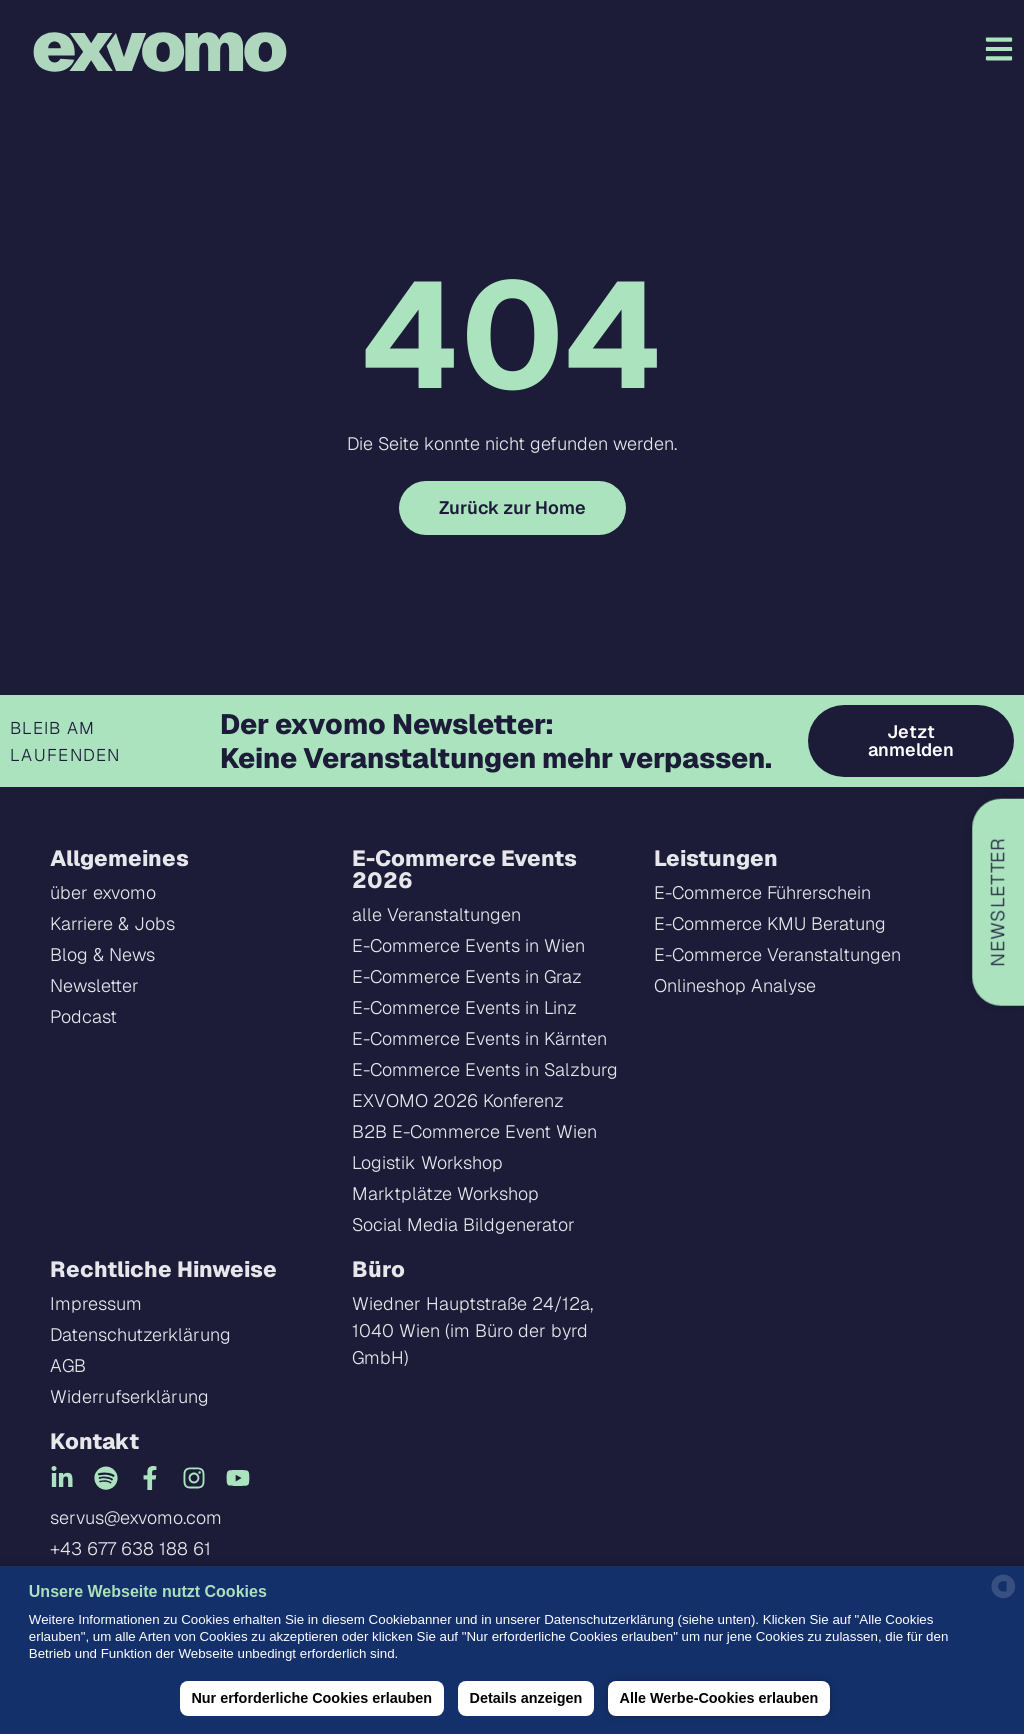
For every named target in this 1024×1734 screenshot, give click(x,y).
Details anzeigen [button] (525, 1698)
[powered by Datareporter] (1003, 1596)
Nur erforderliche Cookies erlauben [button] (311, 1698)
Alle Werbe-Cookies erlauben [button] (719, 1698)
